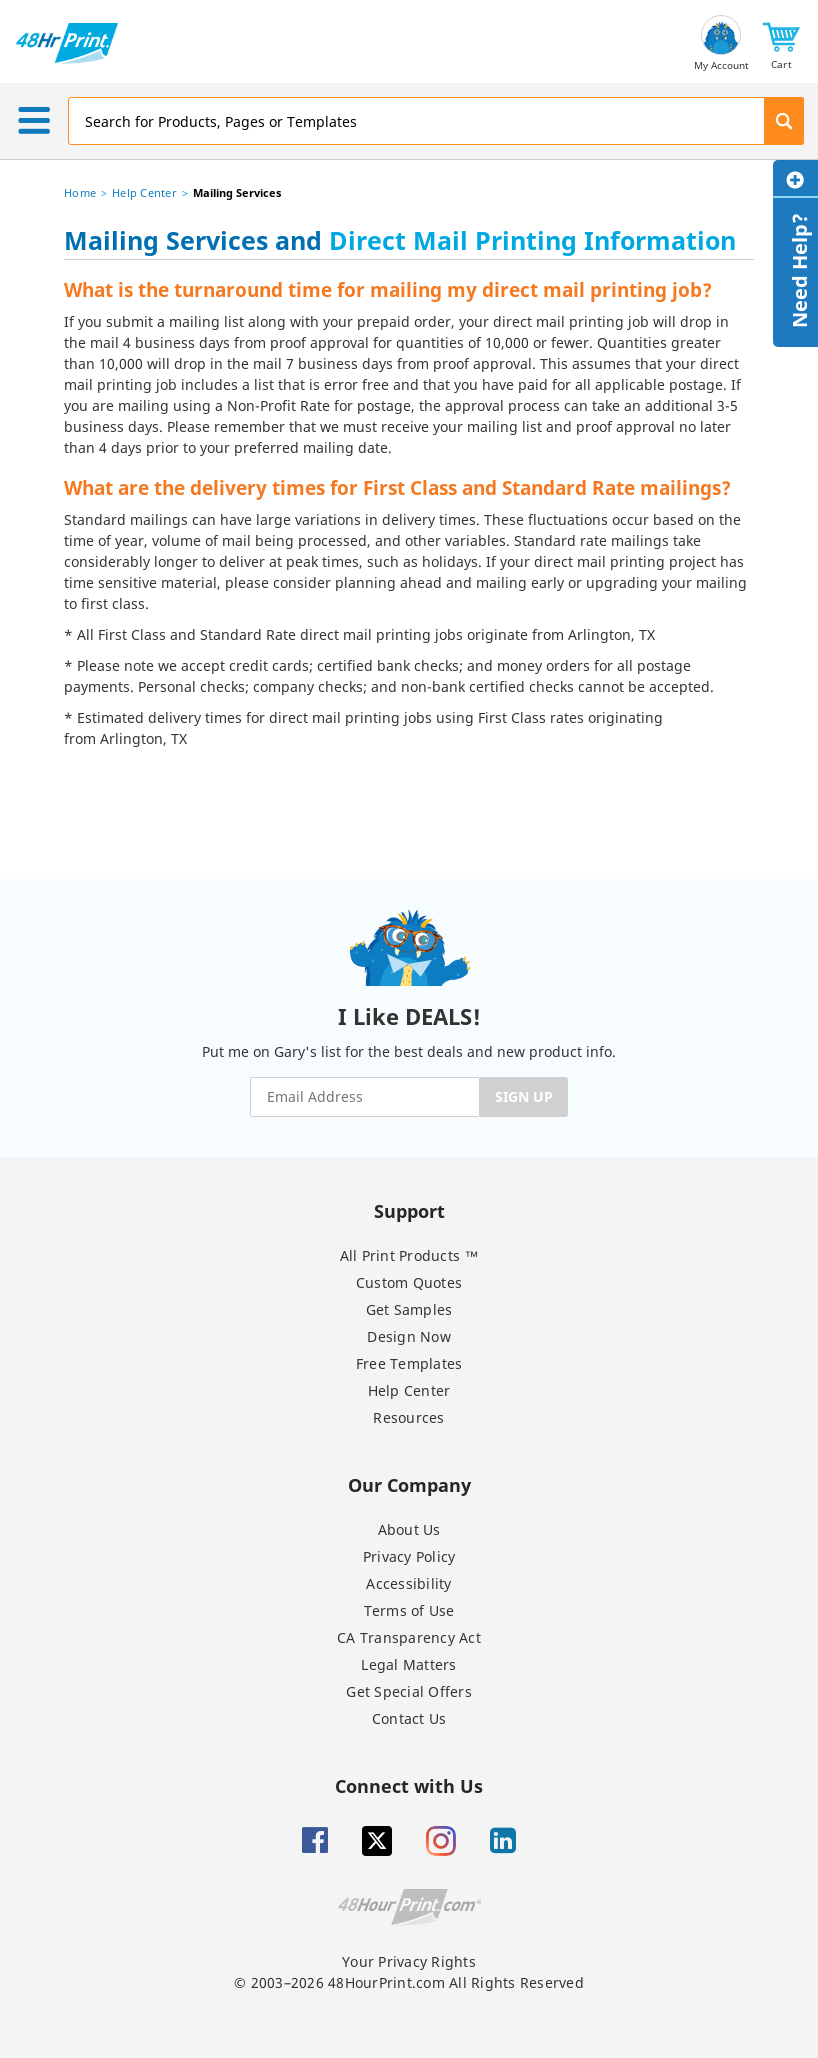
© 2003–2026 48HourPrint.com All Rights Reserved (409, 1982)
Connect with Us (409, 1785)
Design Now (409, 1336)
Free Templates (409, 1363)
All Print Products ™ (409, 1255)
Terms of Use (409, 1610)
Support (409, 1210)
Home (80, 192)
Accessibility (408, 1583)
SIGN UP (524, 1096)
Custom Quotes (409, 1282)
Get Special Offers (409, 1691)
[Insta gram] (441, 1841)
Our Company (409, 1484)
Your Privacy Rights (409, 1961)
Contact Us (409, 1718)
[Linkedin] (503, 1841)
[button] (781, 43)
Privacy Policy (409, 1556)
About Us (409, 1529)
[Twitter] (377, 1841)
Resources (408, 1417)
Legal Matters (408, 1664)
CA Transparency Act (409, 1637)
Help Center (144, 192)
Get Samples (409, 1309)
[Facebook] (315, 1841)
